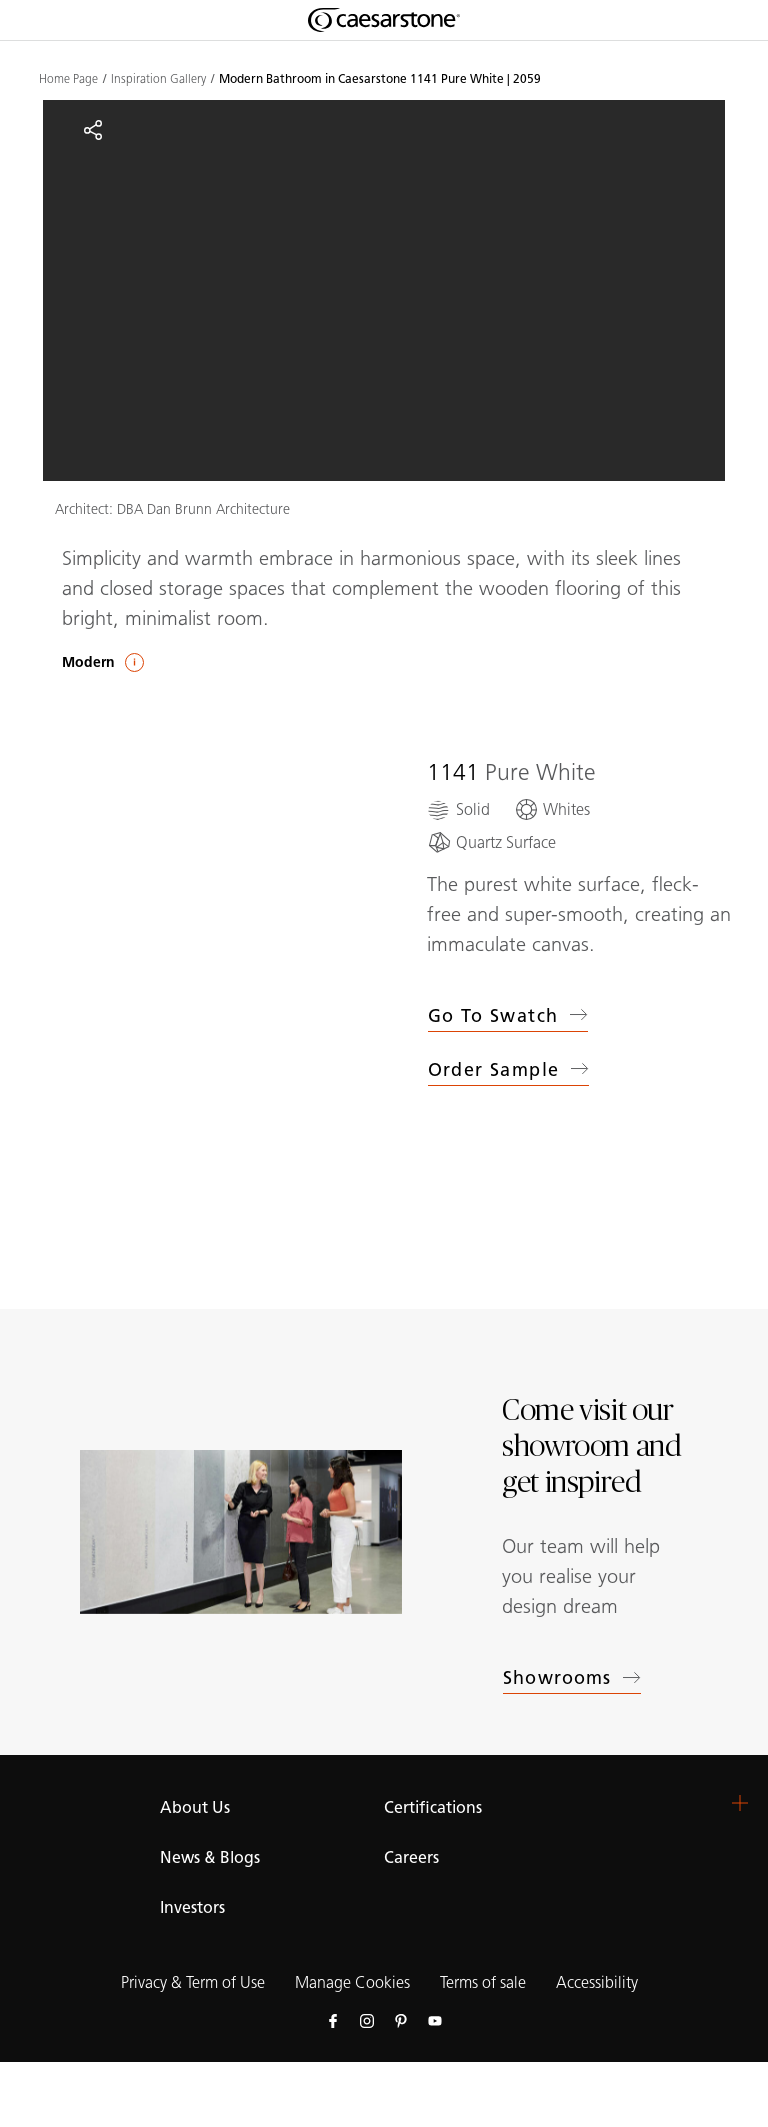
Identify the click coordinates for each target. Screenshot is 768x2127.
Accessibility (597, 1982)
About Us (195, 1807)
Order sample (509, 1073)
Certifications (433, 1807)
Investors (192, 1907)
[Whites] (552, 809)
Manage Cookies (352, 1982)
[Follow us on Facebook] (333, 2020)
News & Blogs (210, 1857)
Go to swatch (508, 1016)
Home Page (68, 79)
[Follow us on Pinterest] (401, 2020)
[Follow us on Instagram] (367, 2020)
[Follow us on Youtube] (435, 2020)
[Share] (93, 130)
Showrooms (572, 1678)
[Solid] (458, 809)
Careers (411, 1857)
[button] (740, 1803)
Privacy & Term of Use (193, 1982)
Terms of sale (483, 1982)
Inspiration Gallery (158, 79)
